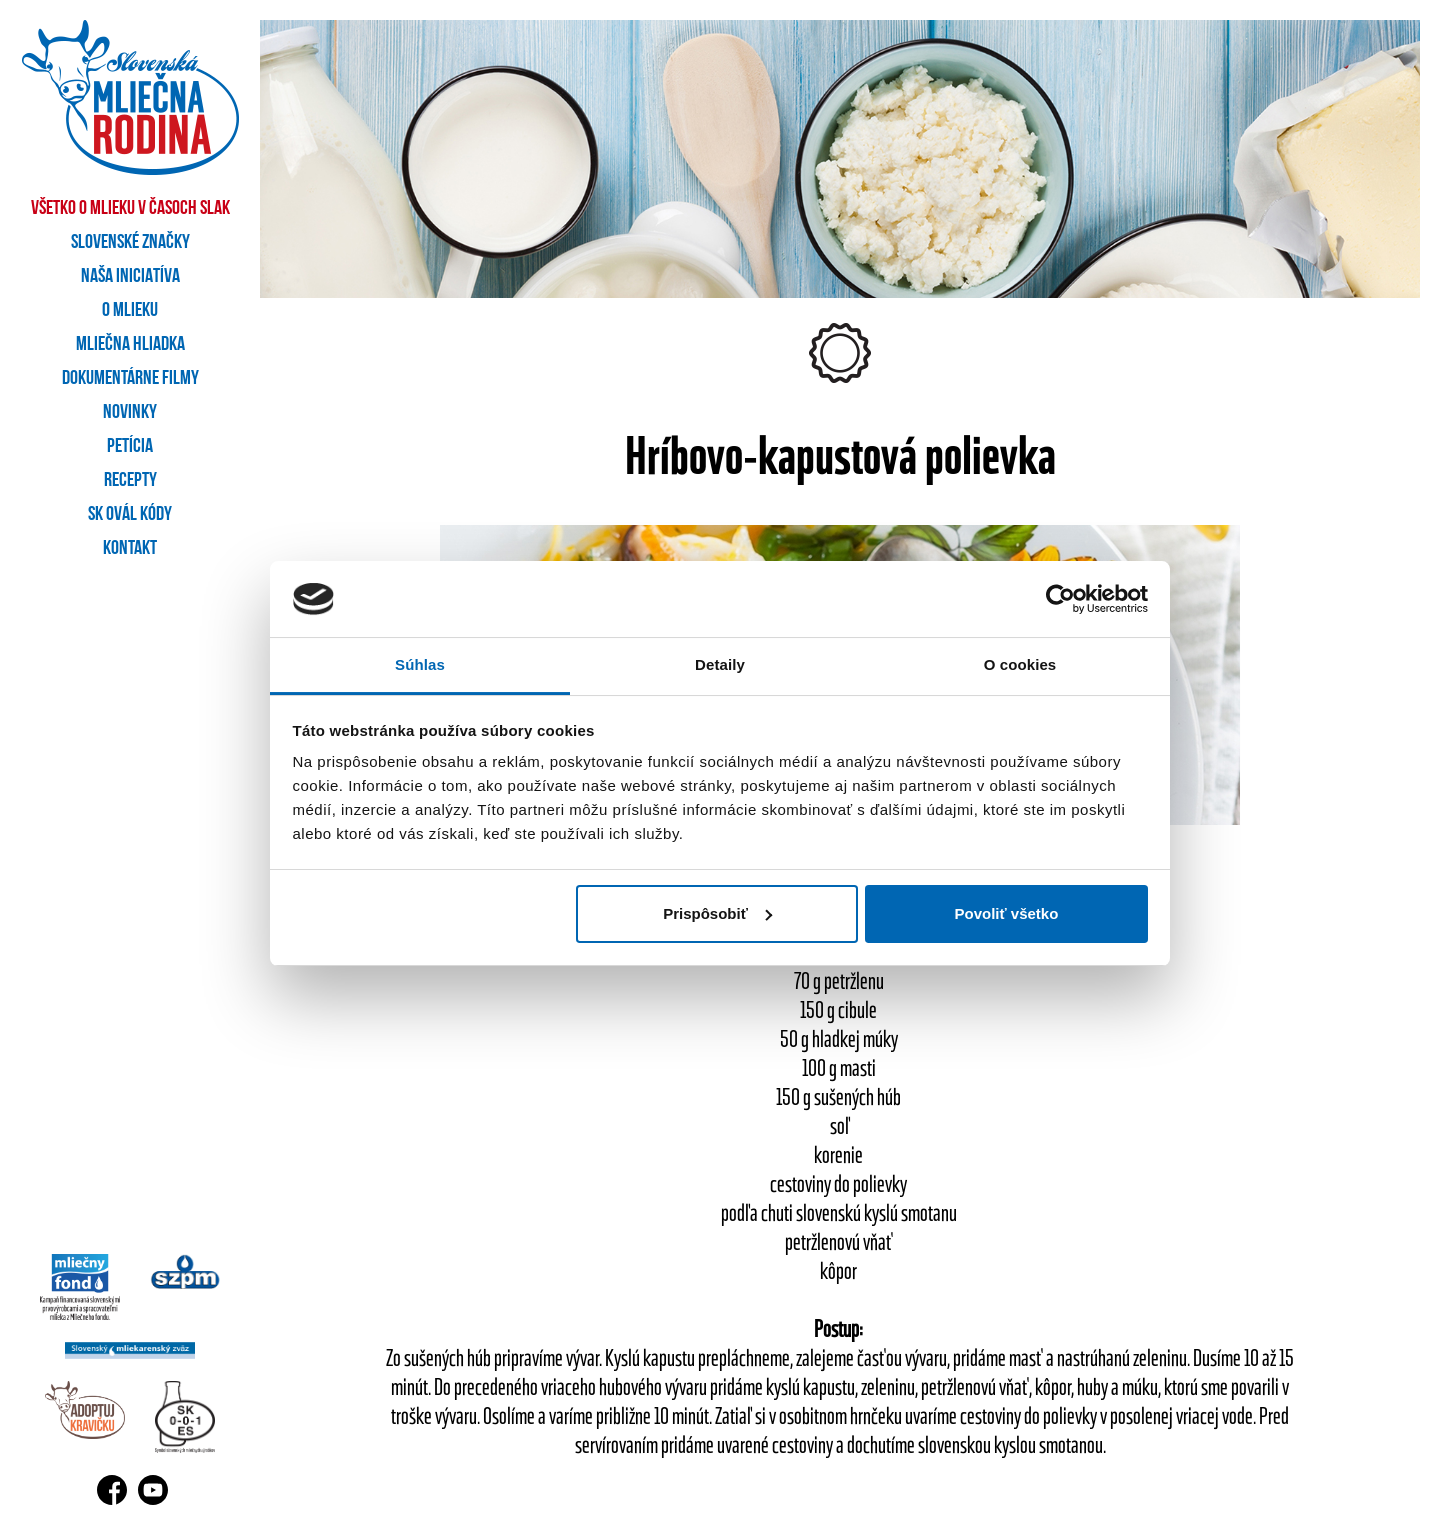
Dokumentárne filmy (130, 379)
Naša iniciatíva (130, 277)
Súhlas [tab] (420, 664)
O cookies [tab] (1020, 664)
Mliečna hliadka (130, 345)
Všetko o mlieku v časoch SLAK (130, 209)
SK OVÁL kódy (130, 515)
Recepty (130, 481)
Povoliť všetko (1006, 913)
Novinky (130, 413)
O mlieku (130, 311)
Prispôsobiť (717, 913)
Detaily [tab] (720, 664)
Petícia (130, 447)
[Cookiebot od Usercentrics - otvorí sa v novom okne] (1060, 599)
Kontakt (130, 549)
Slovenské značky (130, 243)
